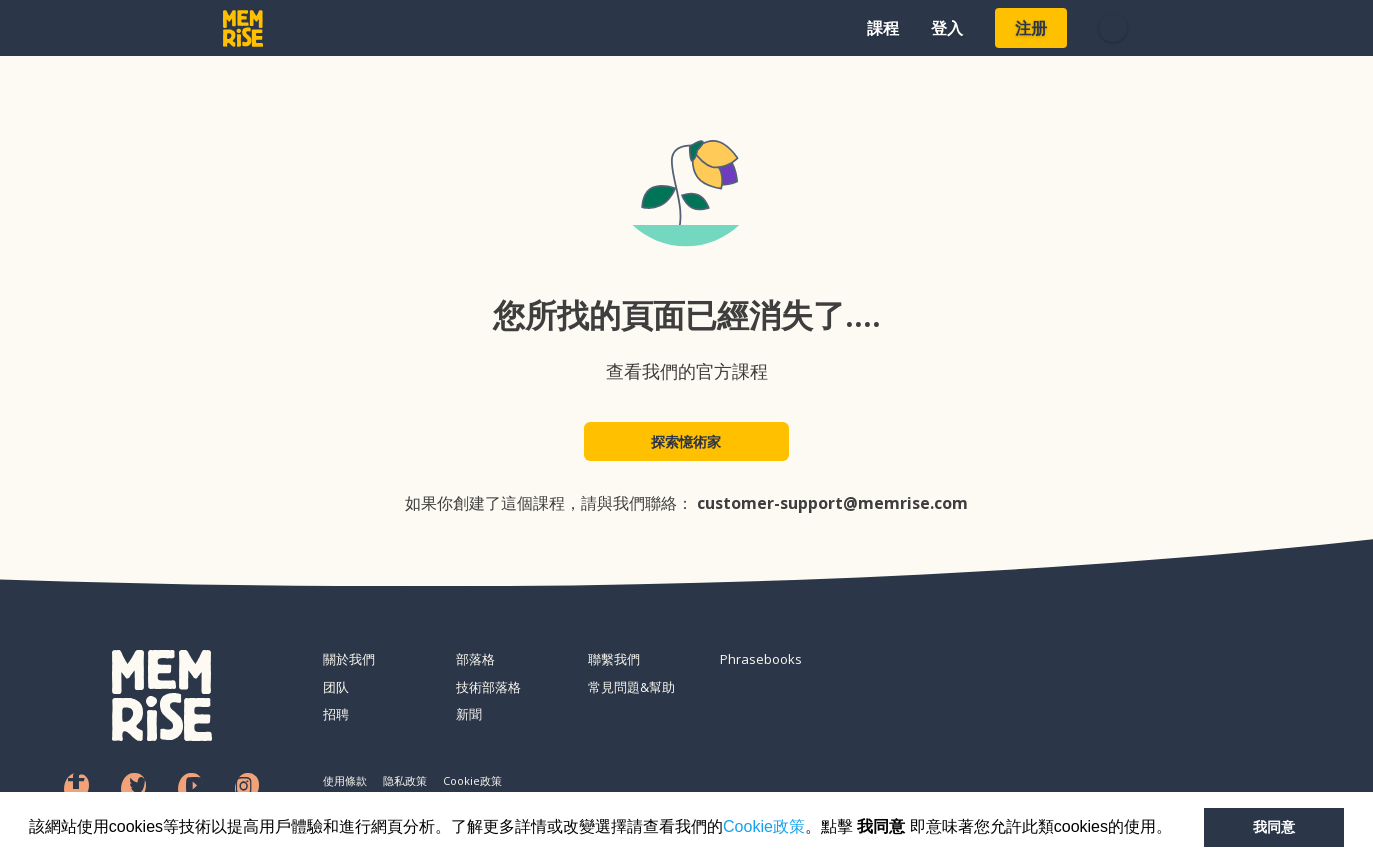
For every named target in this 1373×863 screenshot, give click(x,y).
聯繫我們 (614, 659)
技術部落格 (488, 687)
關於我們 (349, 659)
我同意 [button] (1274, 827)
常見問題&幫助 (631, 687)
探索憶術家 (687, 441)
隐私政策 (405, 780)
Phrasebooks (761, 659)
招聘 (336, 714)
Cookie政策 (764, 826)
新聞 (469, 714)
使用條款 (345, 780)
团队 (336, 687)
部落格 (475, 659)
